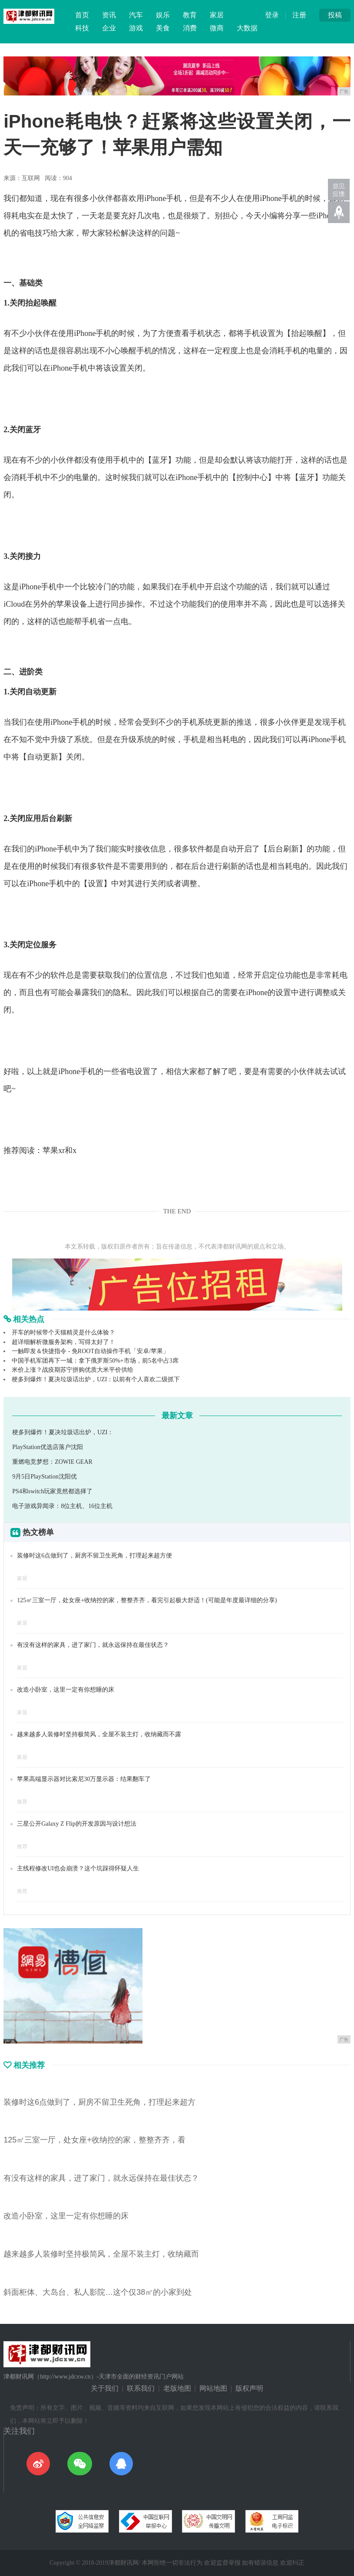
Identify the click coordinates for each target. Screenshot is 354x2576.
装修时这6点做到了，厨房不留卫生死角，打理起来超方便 (94, 1555)
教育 (190, 15)
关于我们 (105, 2388)
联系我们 (141, 2388)
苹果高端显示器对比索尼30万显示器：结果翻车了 (84, 1779)
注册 (299, 15)
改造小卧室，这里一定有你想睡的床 (65, 1689)
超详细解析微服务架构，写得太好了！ (63, 1342)
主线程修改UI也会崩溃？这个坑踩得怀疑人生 (78, 1868)
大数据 (247, 28)
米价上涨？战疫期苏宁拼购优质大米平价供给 (72, 1370)
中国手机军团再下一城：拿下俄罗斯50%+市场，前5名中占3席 (95, 1360)
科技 (82, 28)
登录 (272, 15)
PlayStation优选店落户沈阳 (47, 1447)
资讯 (109, 15)
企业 (109, 28)
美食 (163, 28)
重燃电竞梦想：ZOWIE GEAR (52, 1462)
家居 (217, 15)
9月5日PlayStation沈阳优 (44, 1476)
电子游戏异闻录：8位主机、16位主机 (62, 1506)
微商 (217, 28)
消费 (190, 28)
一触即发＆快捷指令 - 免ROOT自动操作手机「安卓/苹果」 (90, 1351)
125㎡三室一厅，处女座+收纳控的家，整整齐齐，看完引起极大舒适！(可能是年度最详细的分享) (147, 1600)
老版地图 (177, 2388)
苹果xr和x (59, 1150)
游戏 (136, 28)
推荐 (22, 1802)
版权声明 (249, 2388)
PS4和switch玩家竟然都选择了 (52, 1491)
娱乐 (163, 15)
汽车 (136, 15)
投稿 (335, 15)
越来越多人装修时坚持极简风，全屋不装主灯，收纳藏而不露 (99, 1734)
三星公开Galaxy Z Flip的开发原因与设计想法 (76, 1823)
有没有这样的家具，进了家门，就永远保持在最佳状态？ (93, 1645)
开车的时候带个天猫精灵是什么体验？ (63, 1332)
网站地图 (213, 2388)
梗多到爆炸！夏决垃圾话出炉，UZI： (62, 1432)
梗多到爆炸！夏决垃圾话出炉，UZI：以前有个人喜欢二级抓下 (96, 1379)
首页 (82, 15)
